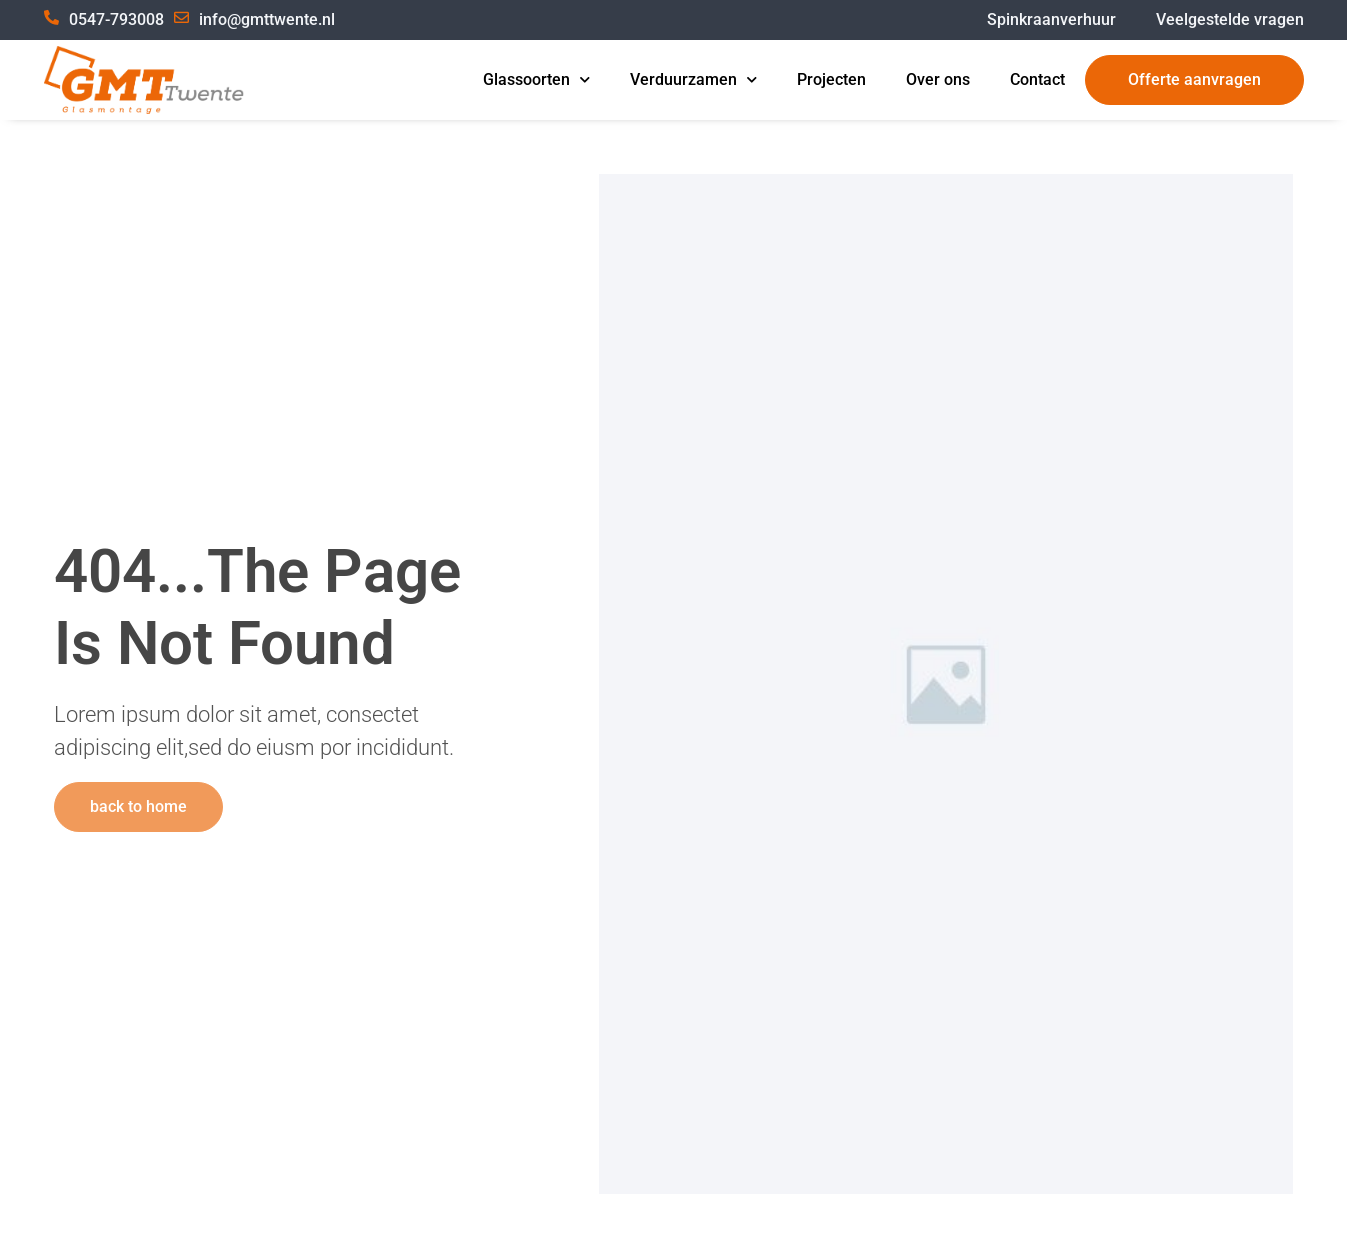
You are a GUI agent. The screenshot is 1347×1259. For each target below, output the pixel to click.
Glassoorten (536, 80)
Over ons (938, 79)
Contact (1037, 79)
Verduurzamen (693, 80)
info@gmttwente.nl (267, 19)
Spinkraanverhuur (1051, 19)
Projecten (831, 79)
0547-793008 (116, 19)
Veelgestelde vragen (1230, 19)
